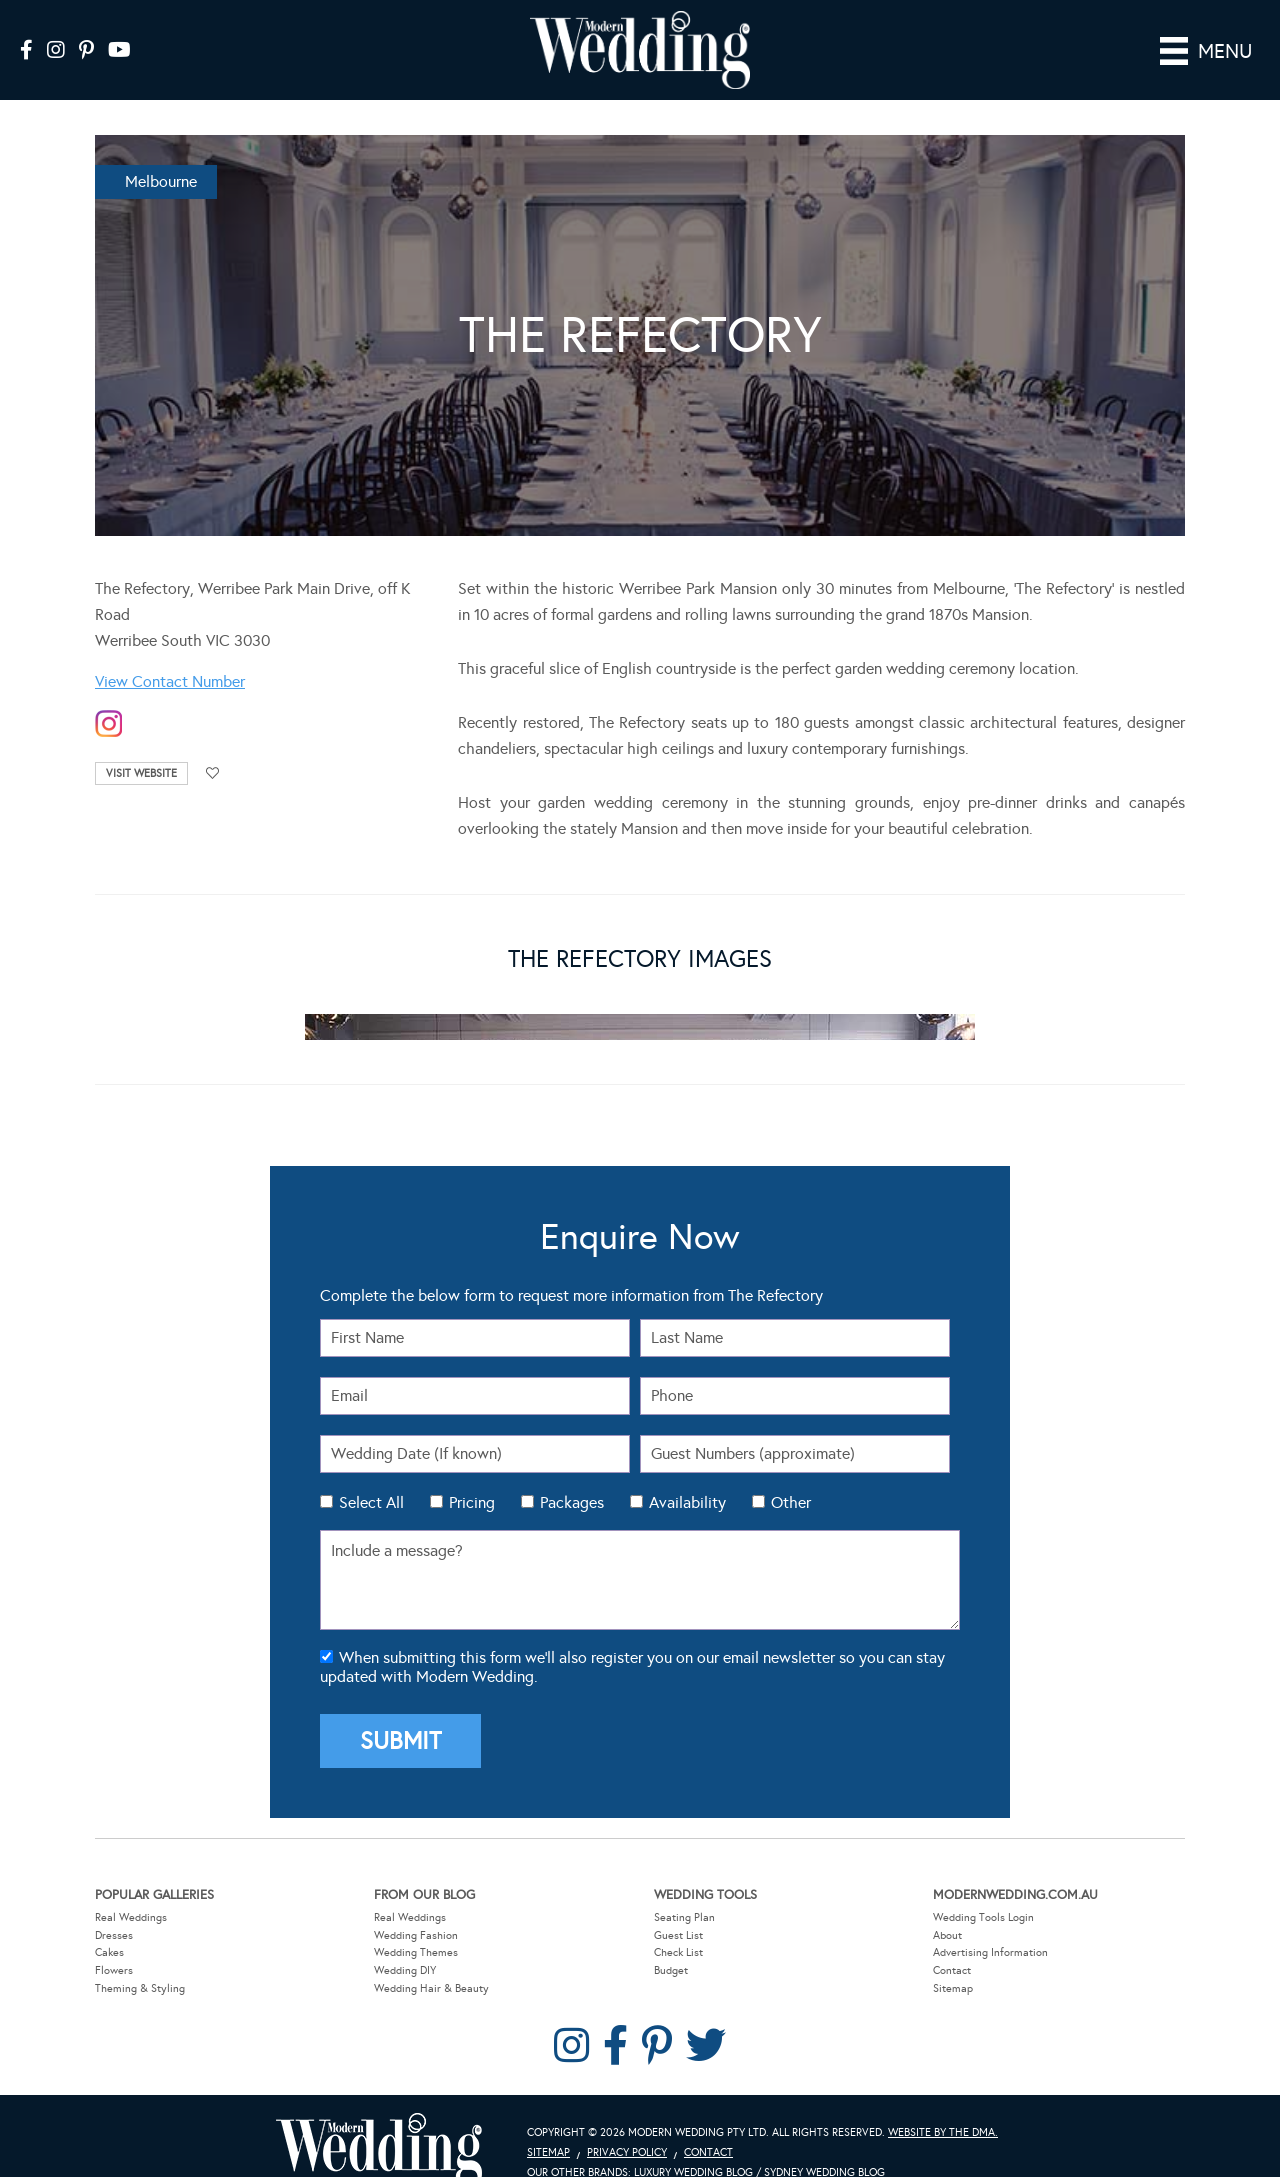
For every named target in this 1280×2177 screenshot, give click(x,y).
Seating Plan (684, 1888)
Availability (687, 1473)
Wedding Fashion (416, 1906)
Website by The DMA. (943, 2103)
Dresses (114, 1906)
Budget (671, 1941)
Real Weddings (131, 1888)
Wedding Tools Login (983, 1888)
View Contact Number (170, 652)
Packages (572, 1473)
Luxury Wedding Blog (693, 2143)
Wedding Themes (416, 1923)
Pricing (472, 1473)
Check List (678, 1923)
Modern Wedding (379, 2121)
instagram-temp (109, 695)
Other (791, 1473)
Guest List (678, 1906)
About (947, 1906)
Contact (952, 1941)
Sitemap (953, 1959)
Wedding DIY (405, 1941)
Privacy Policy (627, 2123)
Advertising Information (990, 1923)
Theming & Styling (140, 1959)
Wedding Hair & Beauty (431, 1959)
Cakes (109, 1923)
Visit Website (141, 744)
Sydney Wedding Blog (824, 2143)
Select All (371, 1473)
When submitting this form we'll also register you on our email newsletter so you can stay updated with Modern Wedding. (632, 1638)
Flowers (114, 1941)
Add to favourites (213, 744)
